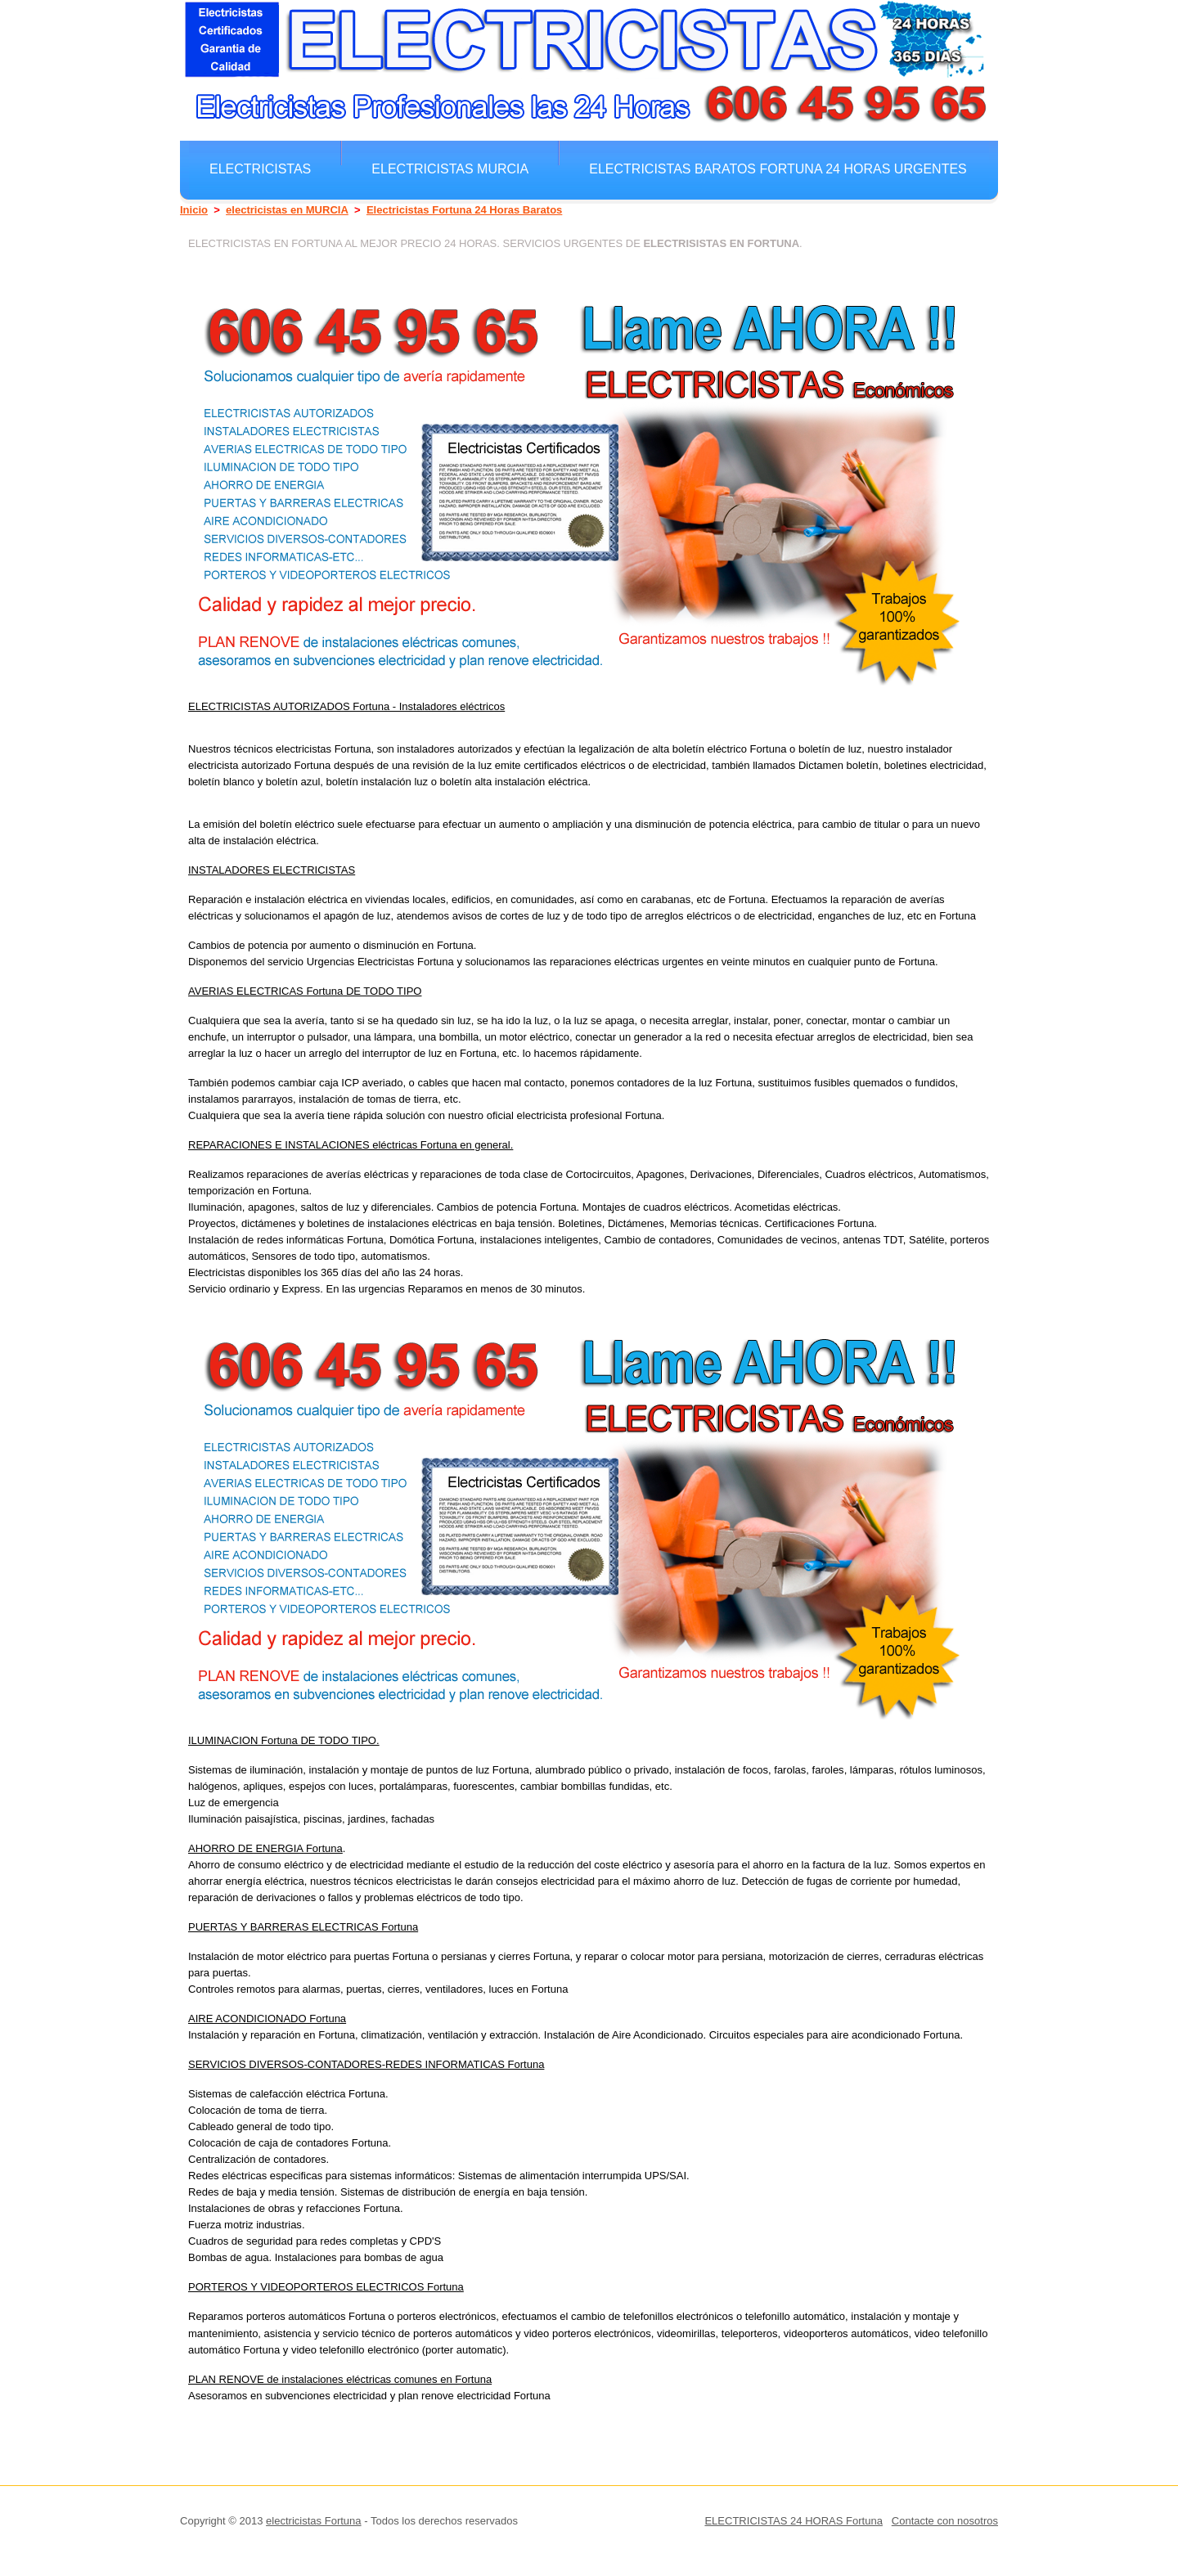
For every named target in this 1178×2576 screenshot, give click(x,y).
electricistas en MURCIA (287, 210)
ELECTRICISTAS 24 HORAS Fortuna (793, 2521)
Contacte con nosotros (945, 2521)
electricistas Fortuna (313, 2521)
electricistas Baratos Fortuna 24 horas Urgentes (778, 168)
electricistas (260, 168)
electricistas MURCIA (449, 168)
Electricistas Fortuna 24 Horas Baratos (464, 210)
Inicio (194, 210)
